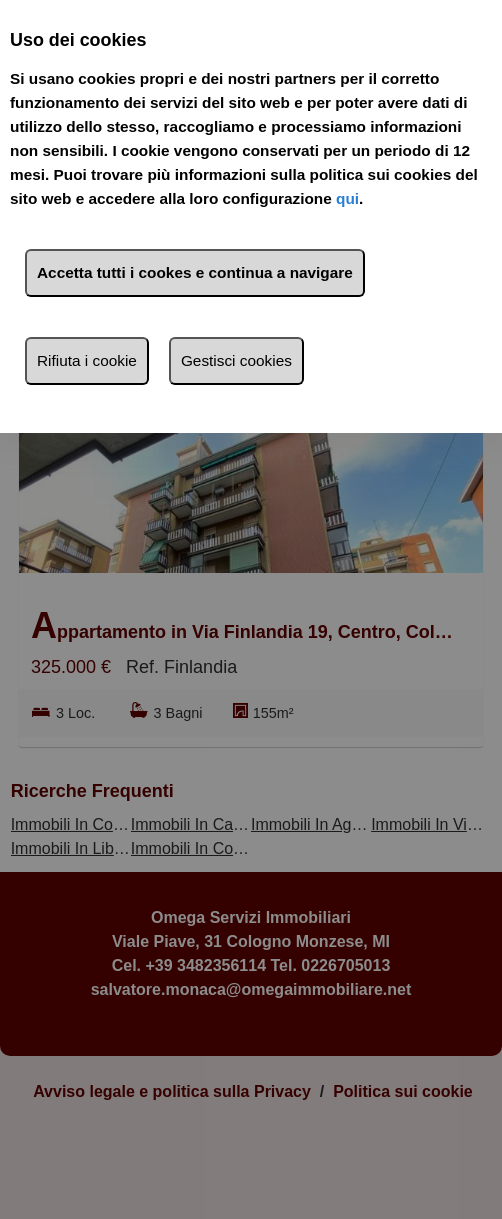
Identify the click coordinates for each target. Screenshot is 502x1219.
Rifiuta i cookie (87, 360)
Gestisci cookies (236, 360)
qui (347, 198)
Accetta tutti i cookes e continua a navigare (195, 272)
